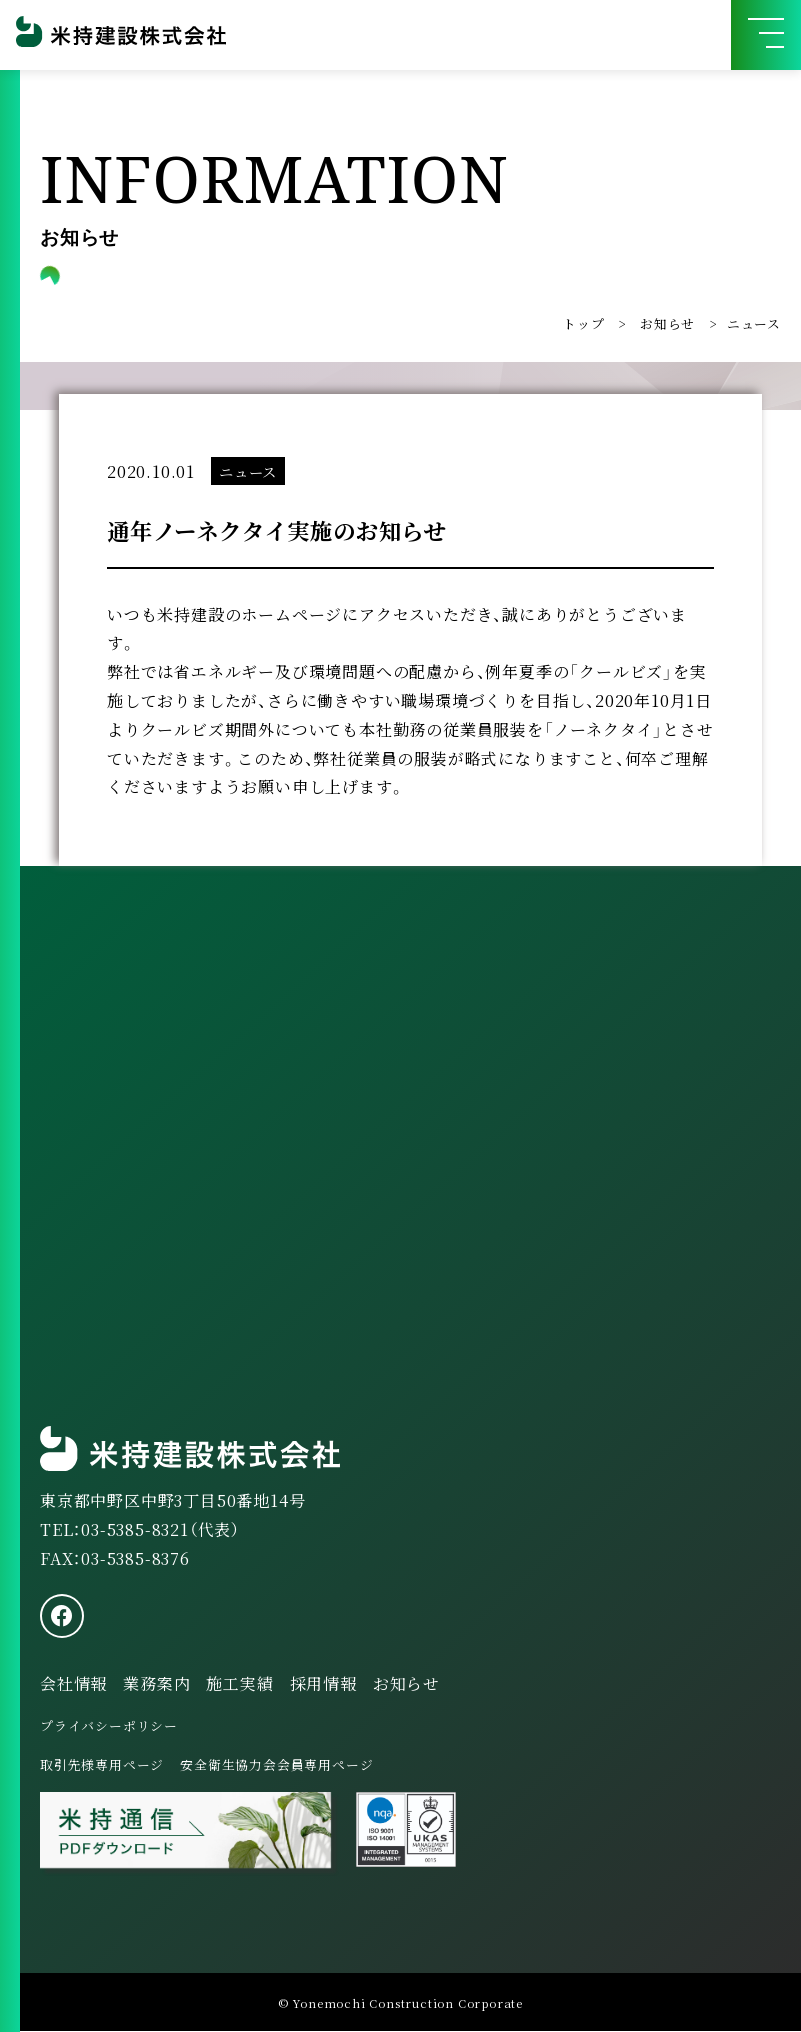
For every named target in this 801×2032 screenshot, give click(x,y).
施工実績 (239, 1683)
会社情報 (73, 1683)
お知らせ (667, 323)
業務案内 (156, 1683)
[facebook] (62, 1616)
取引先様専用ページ (102, 1765)
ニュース (754, 323)
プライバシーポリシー (109, 1726)
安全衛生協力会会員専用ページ (276, 1765)
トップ (583, 323)
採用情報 (323, 1683)
